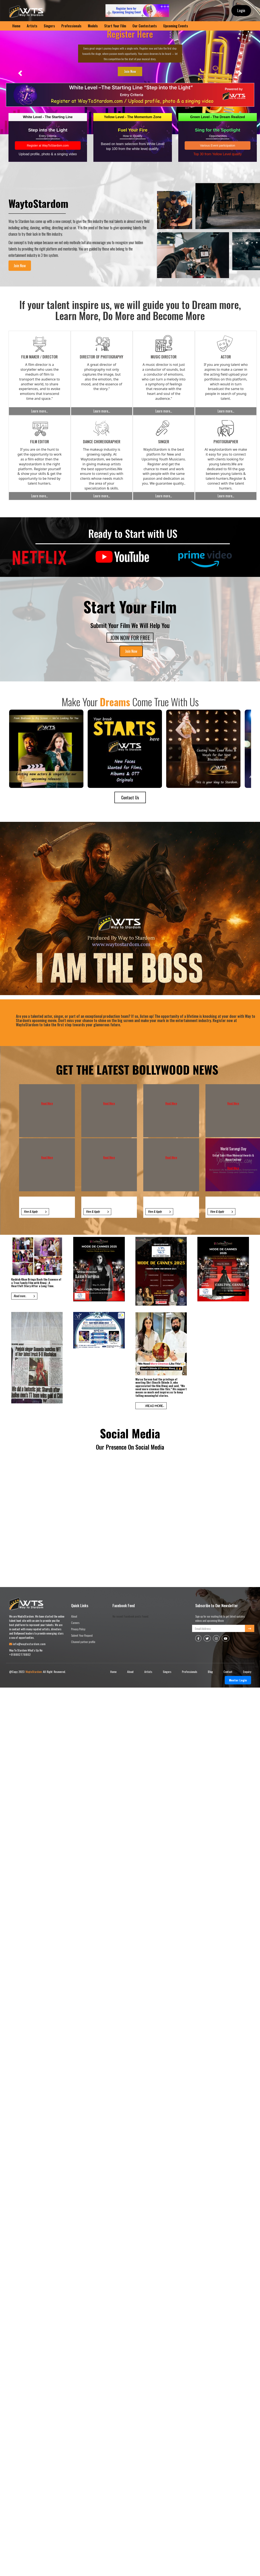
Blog (210, 1671)
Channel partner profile (83, 1641)
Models (93, 25)
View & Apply (35, 1211)
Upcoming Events (175, 25)
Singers (49, 25)
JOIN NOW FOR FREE (130, 638)
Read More (47, 1103)
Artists (148, 1671)
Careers (75, 1622)
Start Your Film (115, 25)
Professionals (71, 25)
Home (113, 1671)
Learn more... (39, 411)
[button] (19, 71)
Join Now (130, 71)
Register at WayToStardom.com (48, 145)
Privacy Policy (78, 1629)
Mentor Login (238, 1680)
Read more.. (24, 1296)
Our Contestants (144, 25)
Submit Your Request (82, 1635)
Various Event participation (217, 145)
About (74, 1616)
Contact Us (130, 797)
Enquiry (247, 1671)
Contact (227, 1671)
